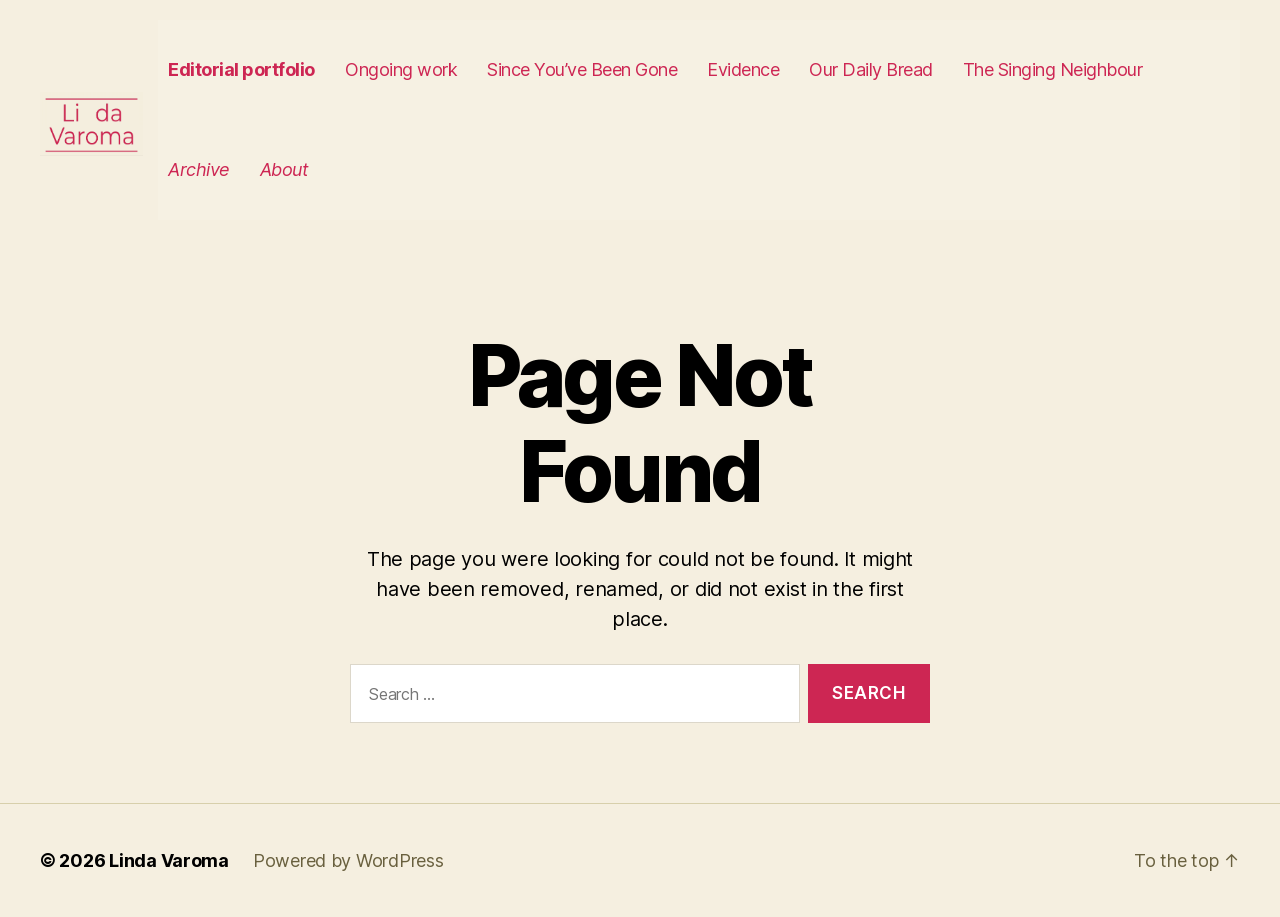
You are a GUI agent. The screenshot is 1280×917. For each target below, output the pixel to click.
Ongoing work (439, 69)
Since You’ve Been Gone (620, 69)
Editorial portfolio (280, 69)
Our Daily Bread (909, 69)
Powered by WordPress (348, 860)
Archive (238, 169)
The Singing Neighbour (1091, 69)
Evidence (781, 69)
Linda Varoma (169, 860)
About (322, 169)
